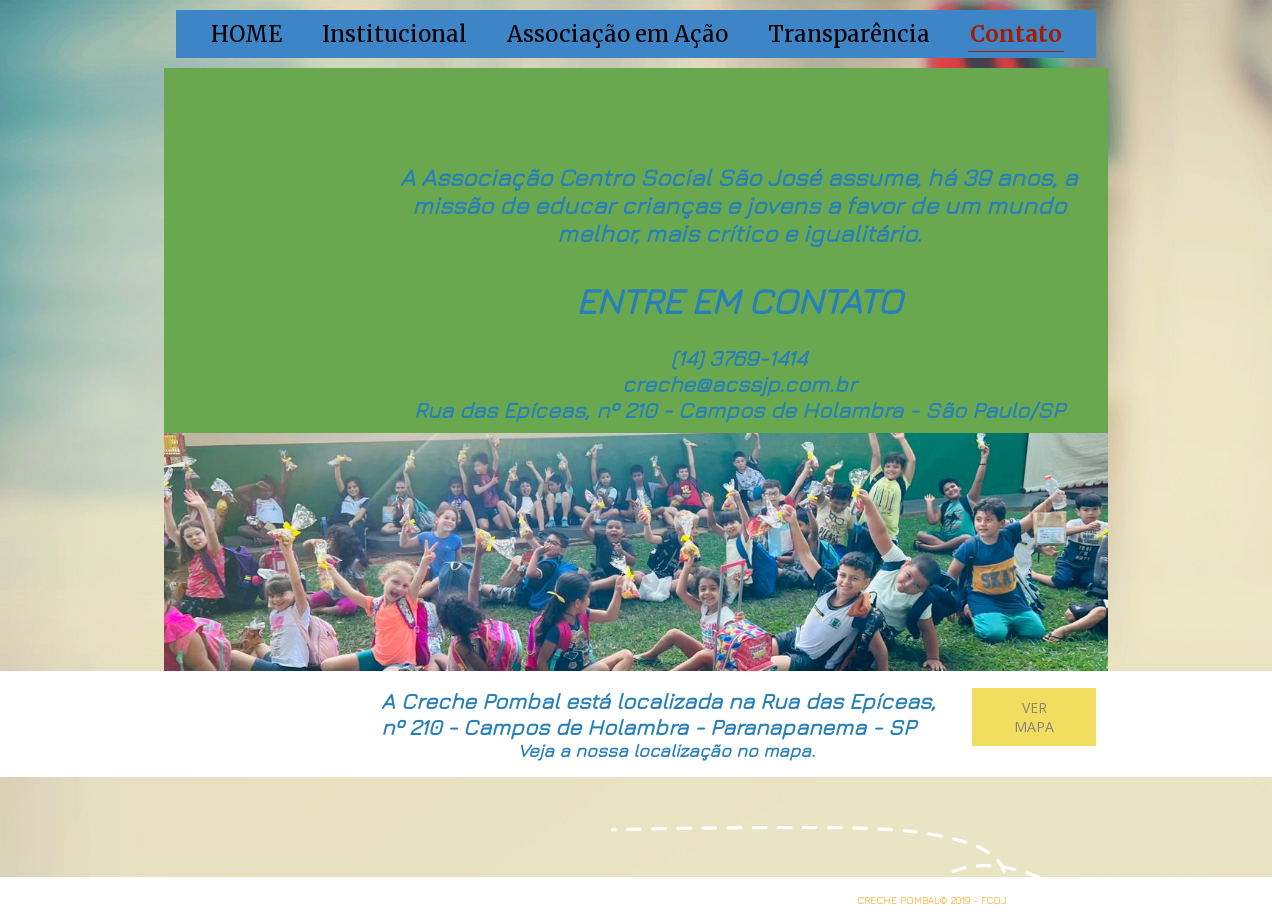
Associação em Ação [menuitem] (617, 34)
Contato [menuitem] (1016, 34)
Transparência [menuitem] (849, 34)
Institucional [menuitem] (394, 34)
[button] (1034, 717)
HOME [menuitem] (246, 34)
